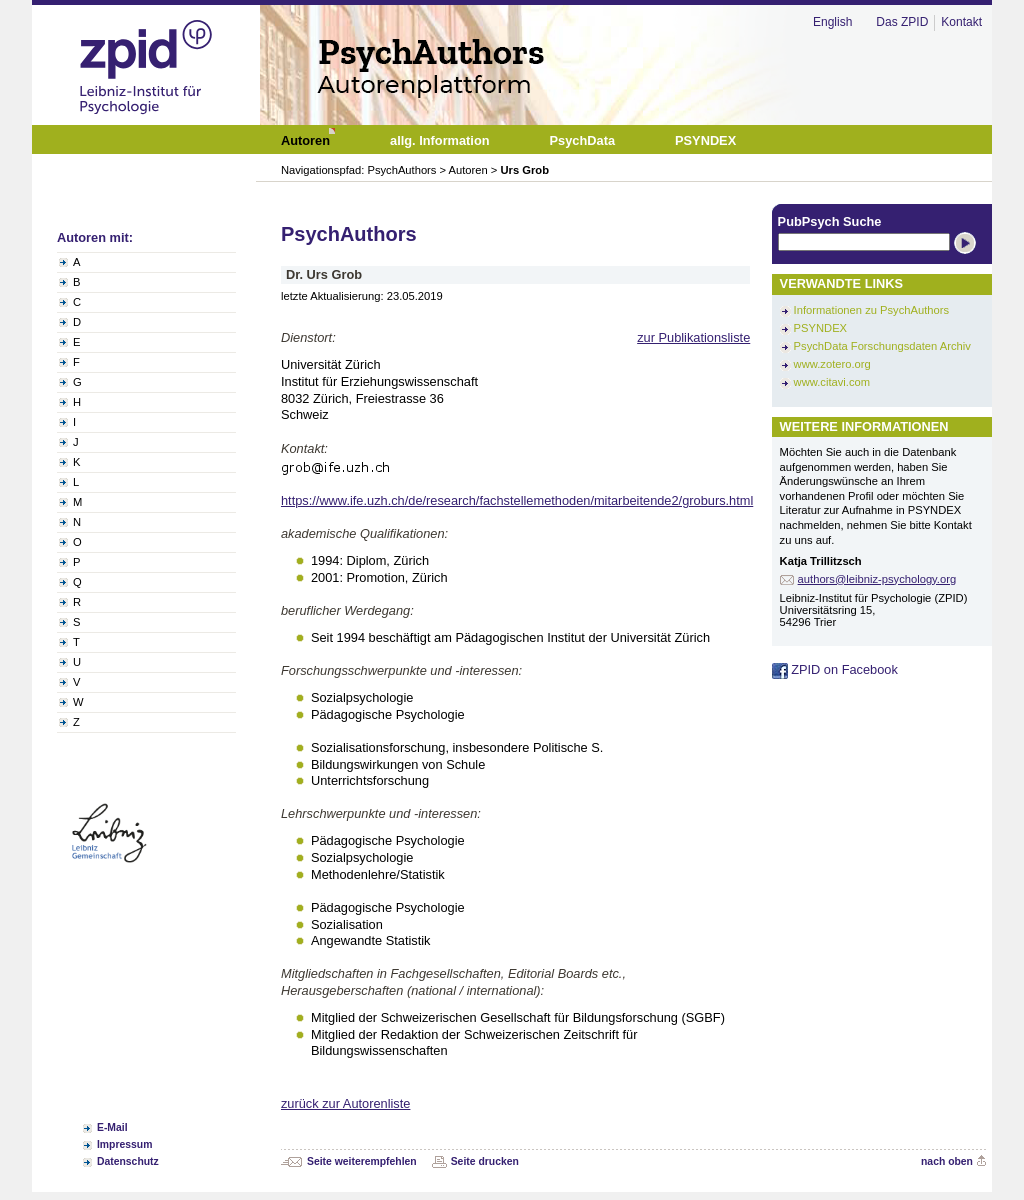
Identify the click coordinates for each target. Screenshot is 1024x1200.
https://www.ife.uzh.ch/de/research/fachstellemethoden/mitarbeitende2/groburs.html (517, 500)
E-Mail (112, 1127)
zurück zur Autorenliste (345, 1103)
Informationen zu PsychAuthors (871, 310)
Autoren (468, 170)
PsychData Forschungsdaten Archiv (882, 346)
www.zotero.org (832, 364)
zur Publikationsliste (693, 337)
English (832, 22)
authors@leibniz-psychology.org (877, 579)
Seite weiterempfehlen (362, 1161)
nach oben (947, 1161)
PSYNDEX (820, 328)
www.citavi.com (832, 382)
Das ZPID (902, 22)
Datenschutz (128, 1161)
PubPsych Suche (830, 221)
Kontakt (961, 22)
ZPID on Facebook (835, 669)
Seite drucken (485, 1161)
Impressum (124, 1144)
